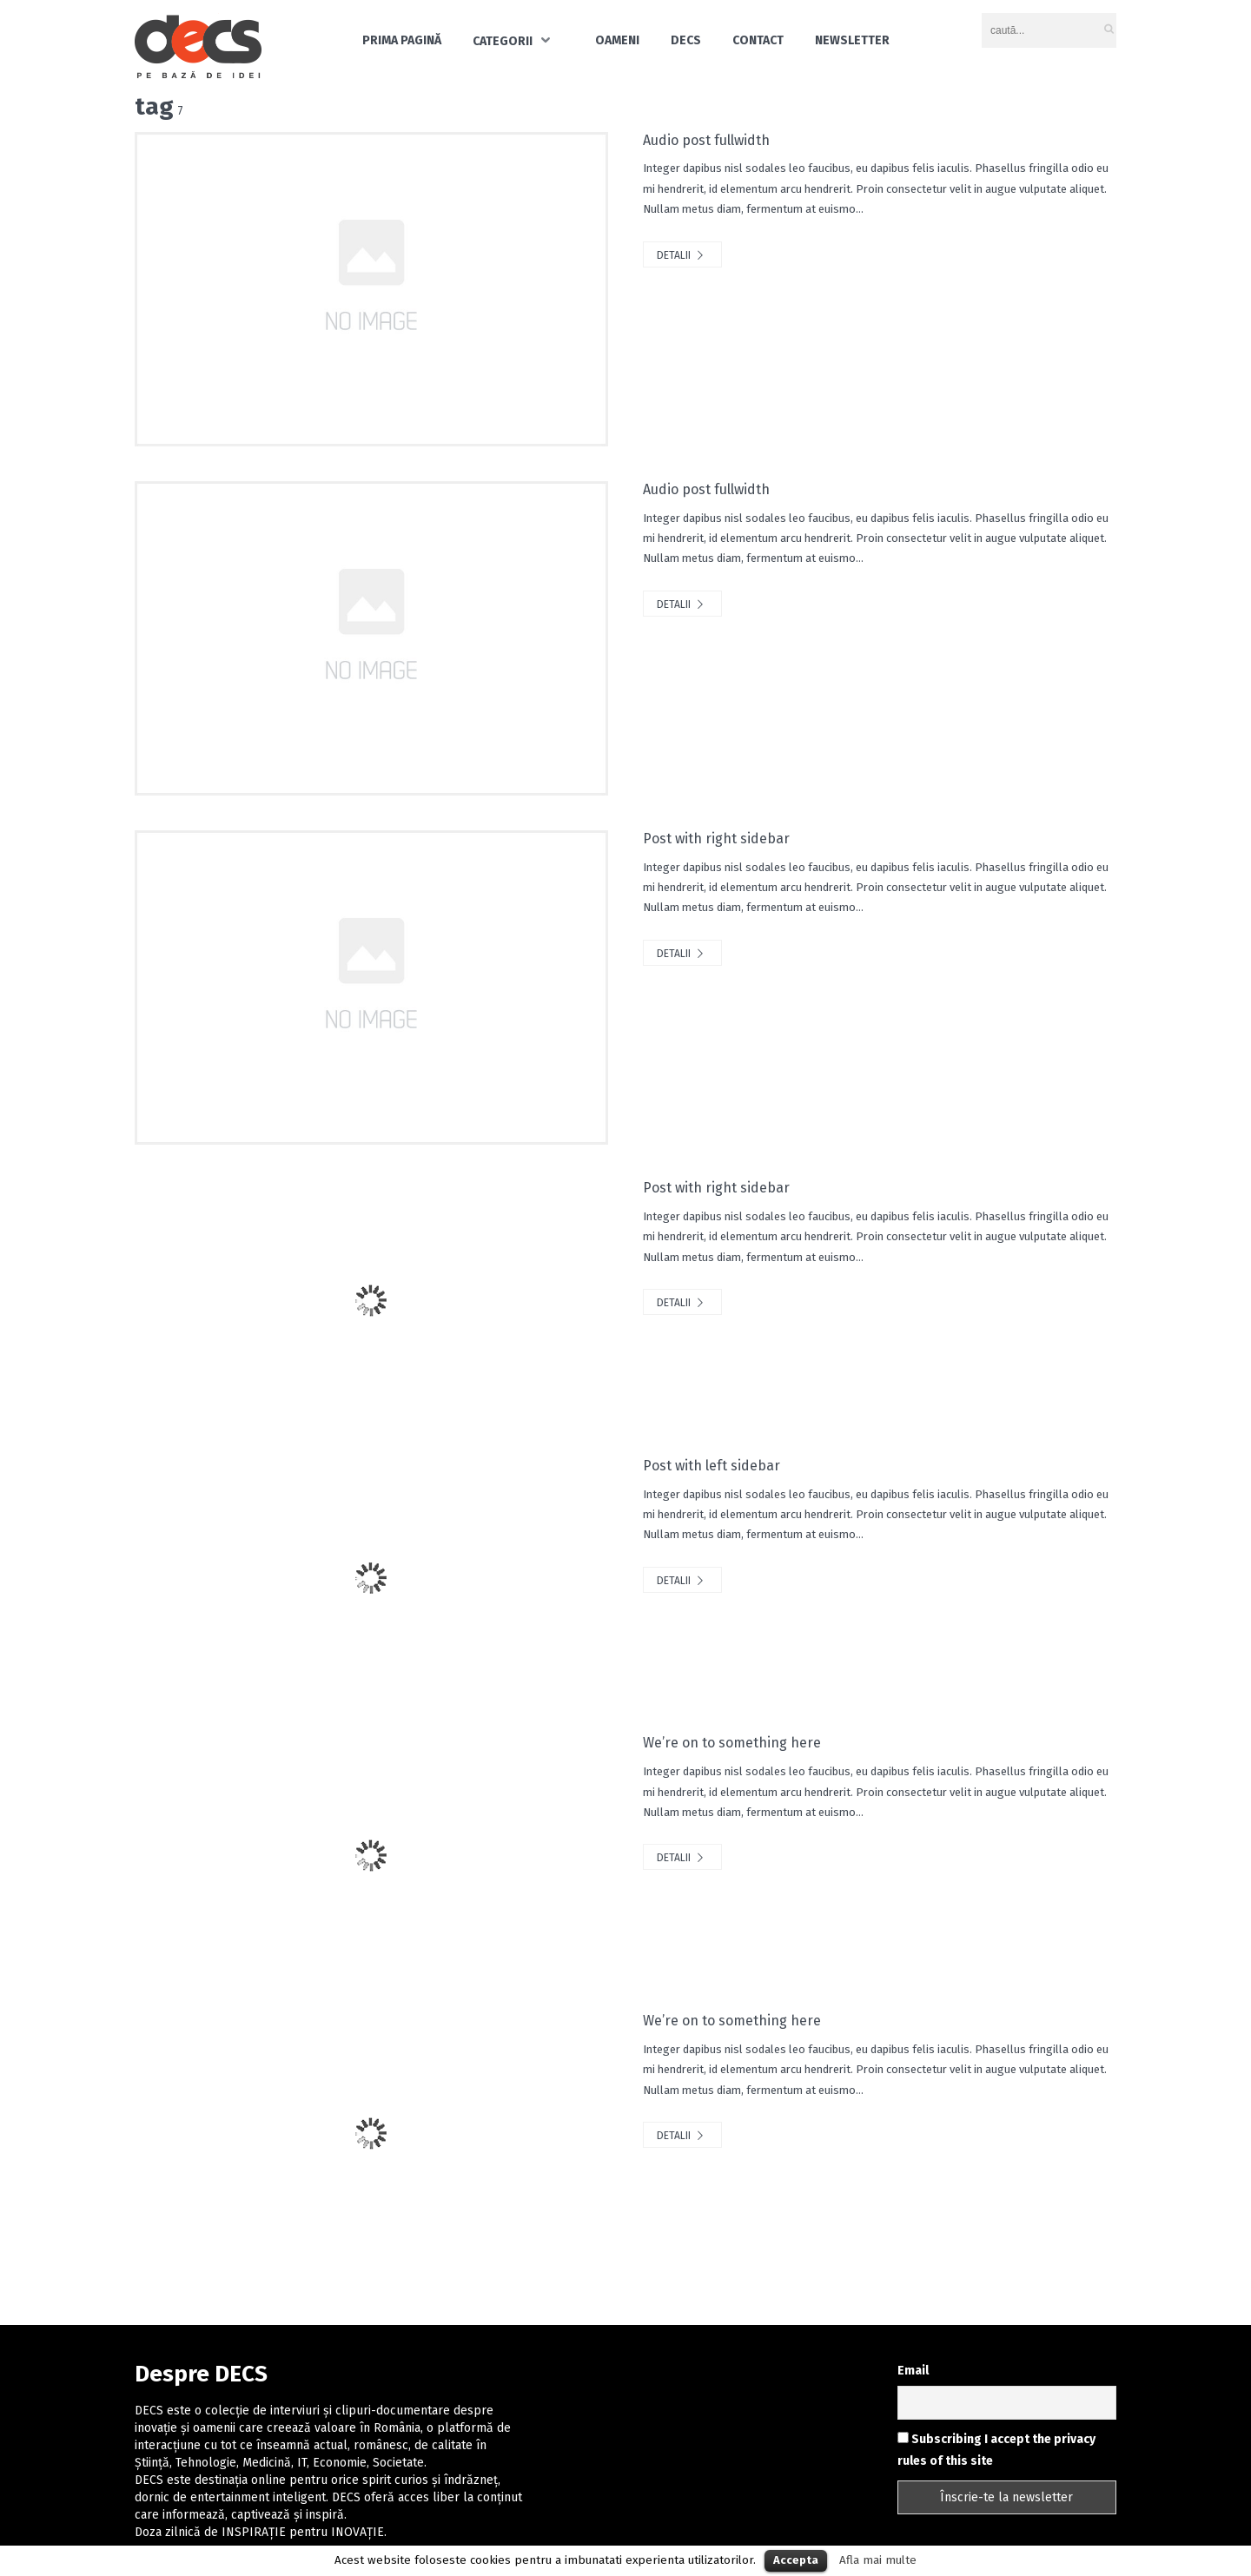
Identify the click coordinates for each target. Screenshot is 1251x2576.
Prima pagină (401, 40)
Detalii (682, 255)
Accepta (795, 2559)
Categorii (503, 41)
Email (913, 2370)
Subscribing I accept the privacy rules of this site (996, 2450)
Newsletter (852, 40)
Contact (758, 40)
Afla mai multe (878, 2560)
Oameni (617, 40)
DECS (686, 40)
